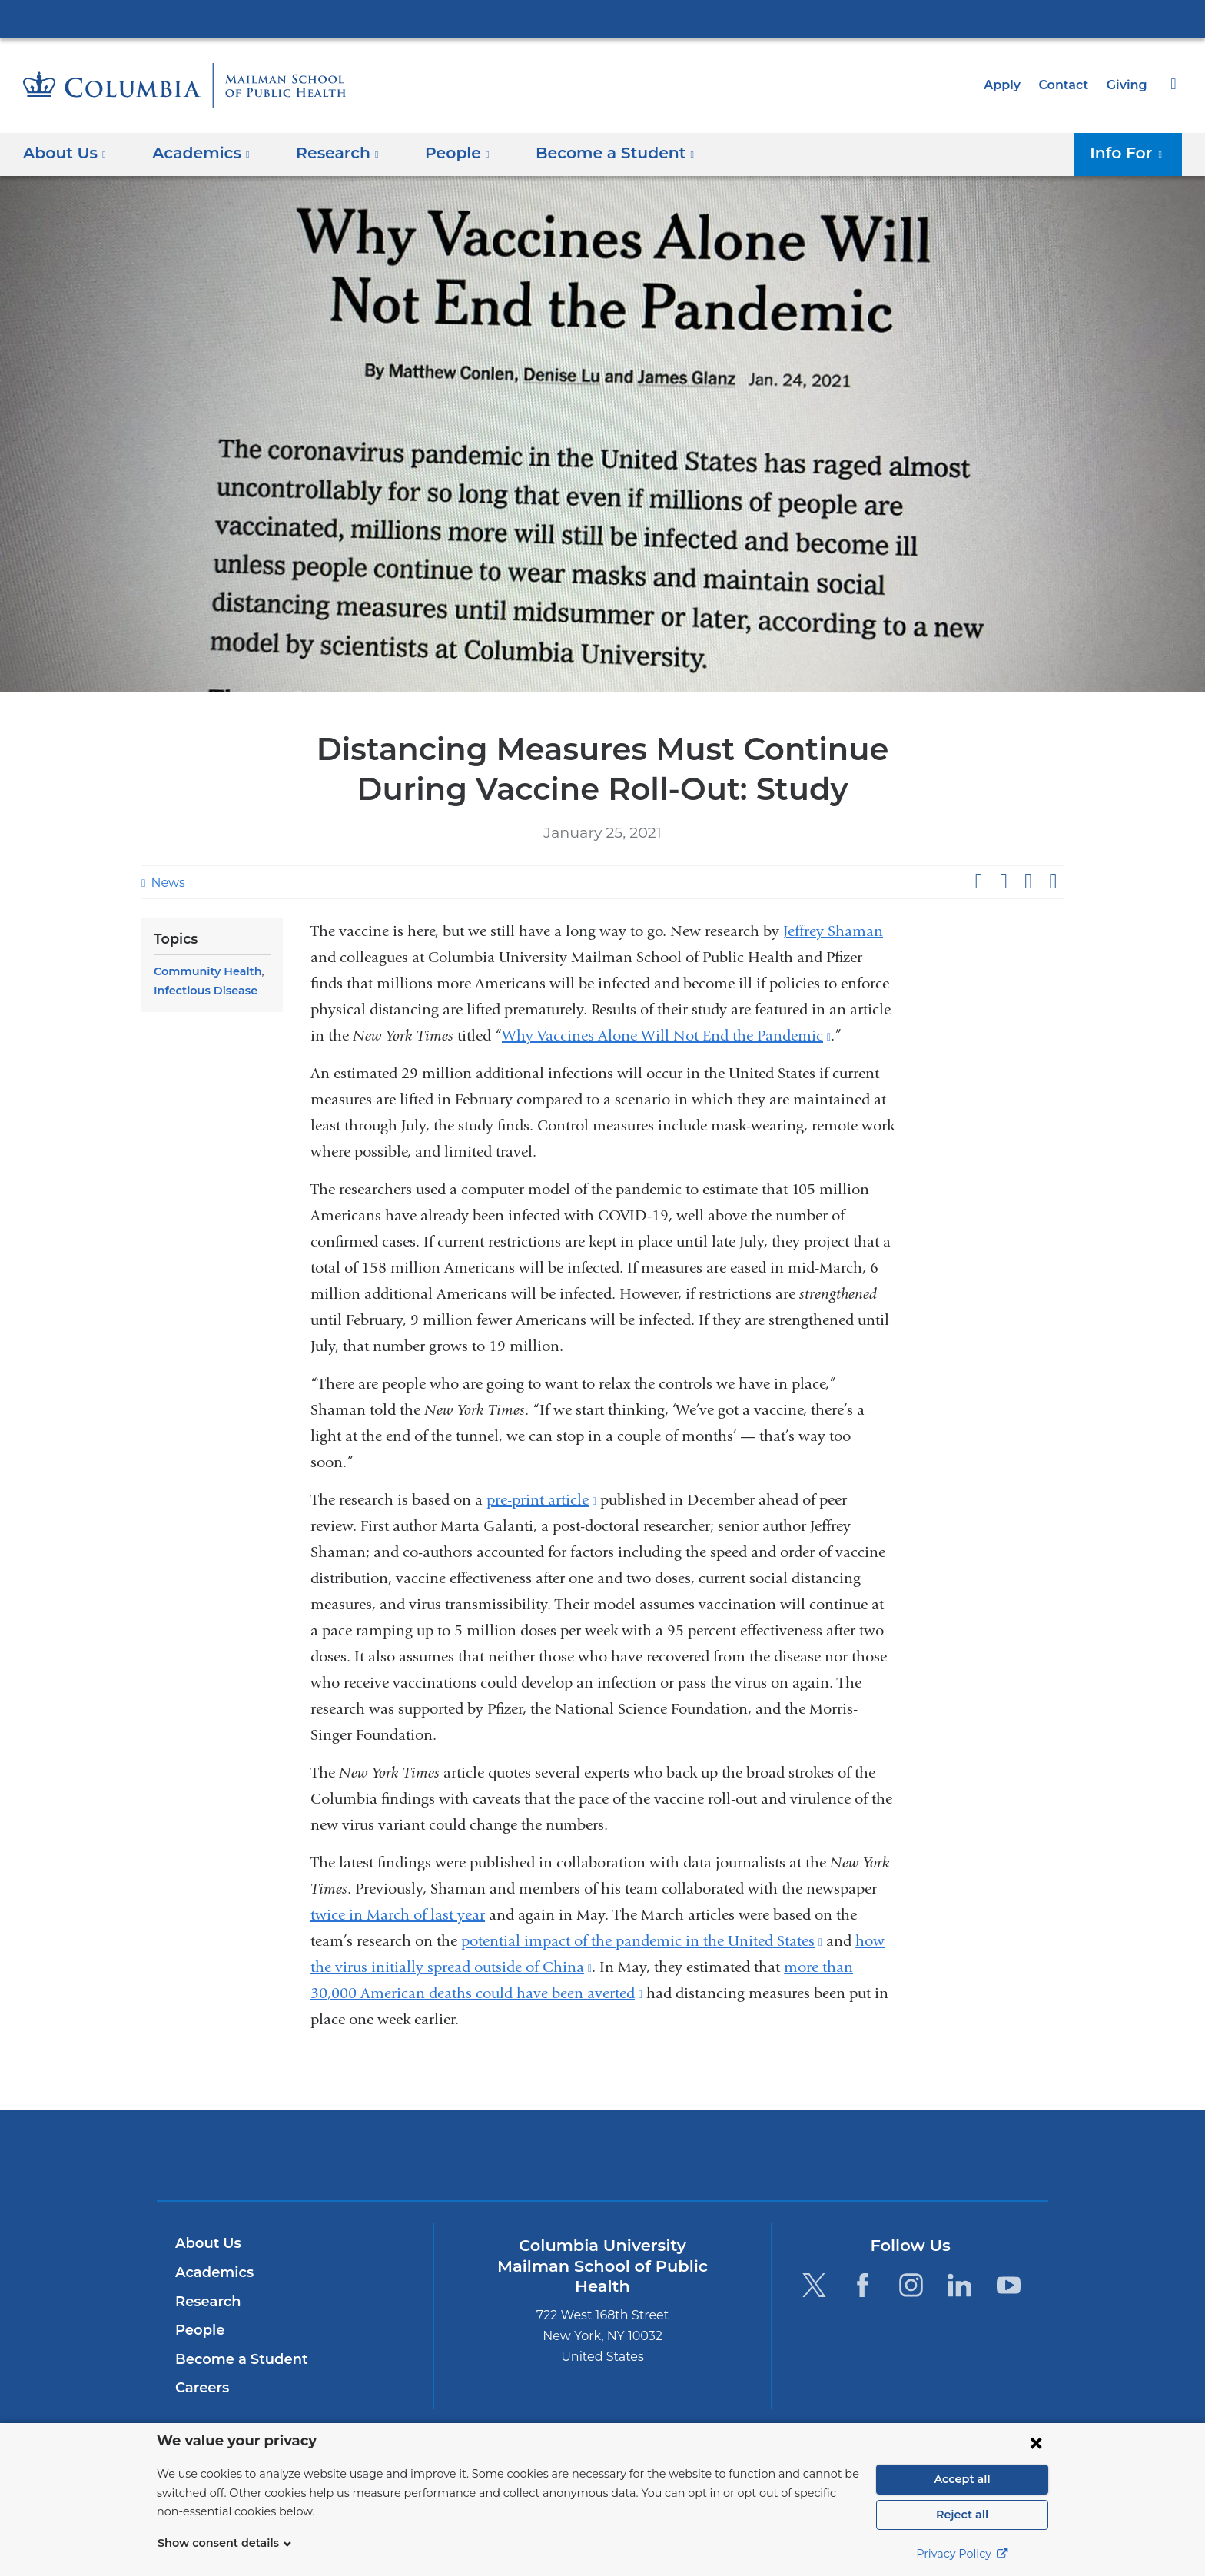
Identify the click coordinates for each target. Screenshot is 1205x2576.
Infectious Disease (202, 990)
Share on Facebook (978, 881)
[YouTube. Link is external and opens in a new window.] (1008, 2285)
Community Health (202, 971)
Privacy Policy (962, 2554)
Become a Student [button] (591, 152)
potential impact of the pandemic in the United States (641, 1941)
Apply (1009, 84)
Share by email (1053, 881)
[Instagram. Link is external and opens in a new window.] (911, 2285)
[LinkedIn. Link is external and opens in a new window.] (960, 2285)
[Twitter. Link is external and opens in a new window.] (813, 2285)
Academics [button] (196, 152)
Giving (1128, 84)
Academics (211, 2272)
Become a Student (235, 2359)
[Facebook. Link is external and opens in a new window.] (862, 2285)
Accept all (962, 2479)
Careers (201, 2387)
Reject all (962, 2514)
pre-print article (541, 1500)
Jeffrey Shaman (833, 931)
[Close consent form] (1036, 2442)
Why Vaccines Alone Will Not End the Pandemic (666, 1035)
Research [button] (326, 152)
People (198, 2330)
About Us (206, 2243)
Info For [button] (1130, 152)
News (166, 882)
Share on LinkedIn (1028, 881)
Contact (1067, 84)
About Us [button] (65, 152)
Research (206, 2301)
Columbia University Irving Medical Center (602, 18)
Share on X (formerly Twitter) (1003, 881)
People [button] (442, 152)
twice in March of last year (397, 1915)
